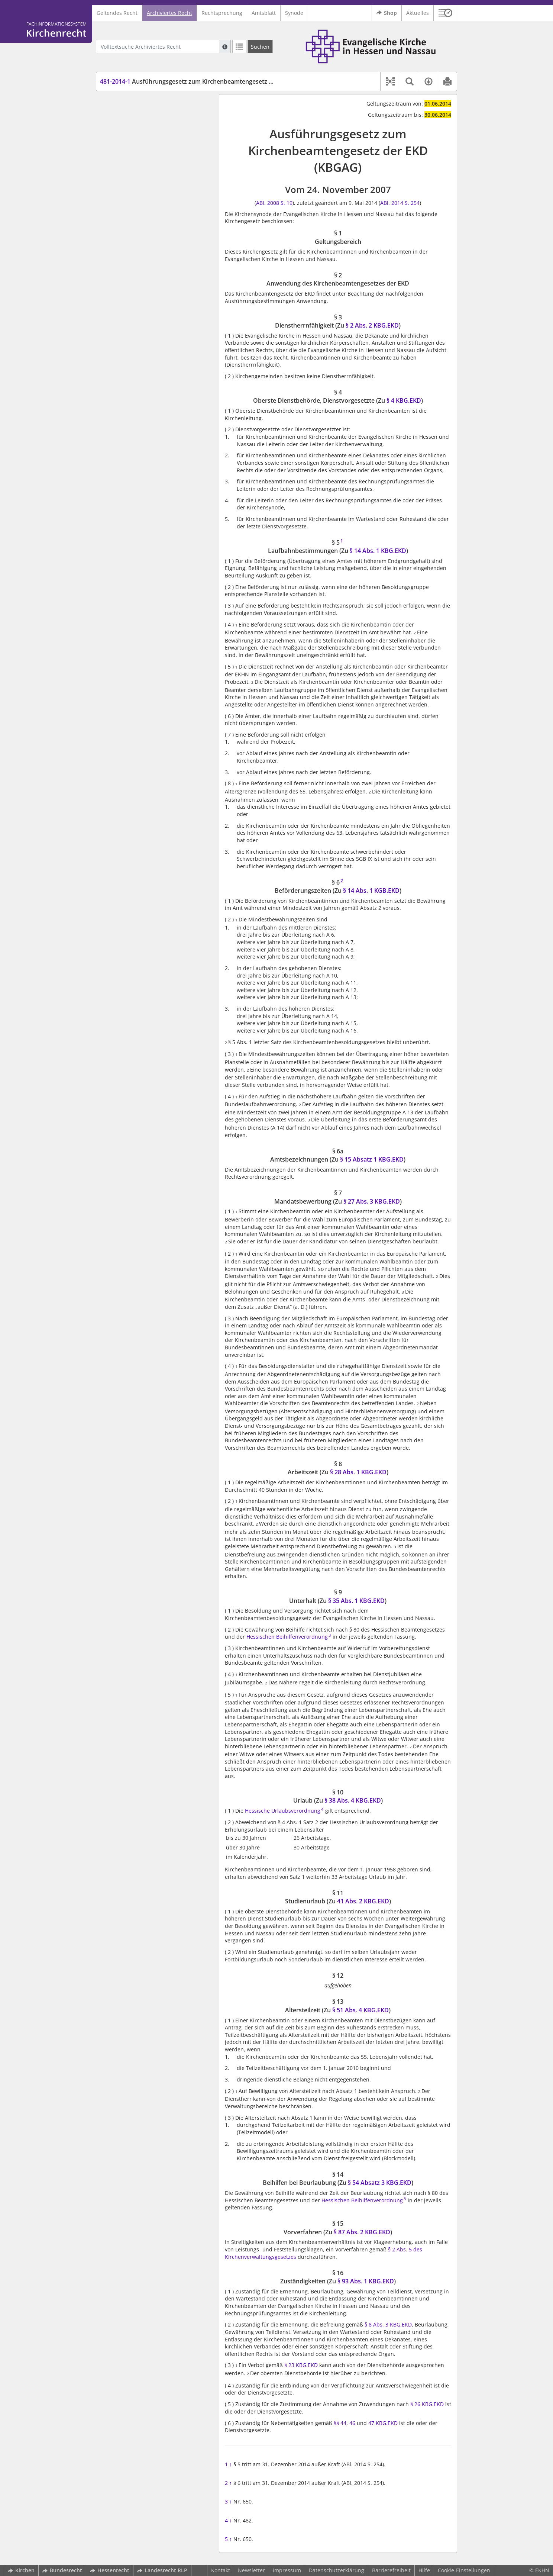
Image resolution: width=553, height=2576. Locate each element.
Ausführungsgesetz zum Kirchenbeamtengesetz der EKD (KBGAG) (208, 81)
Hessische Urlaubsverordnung (282, 1810)
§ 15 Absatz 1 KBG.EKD (372, 1159)
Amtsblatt (264, 12)
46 (352, 2423)
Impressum (287, 2570)
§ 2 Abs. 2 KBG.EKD (372, 325)
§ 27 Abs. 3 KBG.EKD (371, 1201)
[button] (445, 13)
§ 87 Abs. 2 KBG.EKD (362, 2232)
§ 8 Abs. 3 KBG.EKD (388, 2324)
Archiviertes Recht (169, 12)
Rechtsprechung (221, 12)
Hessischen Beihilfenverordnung (287, 1636)
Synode (294, 12)
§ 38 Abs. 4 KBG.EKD (352, 1800)
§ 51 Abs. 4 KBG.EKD (360, 2010)
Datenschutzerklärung (336, 2570)
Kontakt (220, 2570)
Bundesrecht (62, 2570)
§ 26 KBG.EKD (427, 2404)
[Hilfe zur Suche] (225, 46)
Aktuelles (417, 12)
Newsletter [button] (251, 2570)
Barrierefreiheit (391, 2570)
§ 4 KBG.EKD (404, 400)
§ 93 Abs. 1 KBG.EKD (365, 2281)
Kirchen (21, 2570)
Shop (386, 13)
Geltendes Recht (117, 12)
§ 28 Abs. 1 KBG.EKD (358, 1472)
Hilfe (424, 2570)
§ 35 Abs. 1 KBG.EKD (356, 1601)
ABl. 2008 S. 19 (274, 202)
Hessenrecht (109, 2570)
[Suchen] (260, 46)
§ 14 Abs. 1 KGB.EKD (371, 890)
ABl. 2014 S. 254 (400, 202)
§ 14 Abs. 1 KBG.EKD (378, 551)
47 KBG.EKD (383, 2423)
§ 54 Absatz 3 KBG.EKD (379, 2183)
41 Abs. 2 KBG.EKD (363, 1901)
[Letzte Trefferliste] (239, 46)
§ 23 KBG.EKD (301, 2365)
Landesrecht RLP (162, 2570)
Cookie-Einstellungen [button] (464, 2570)
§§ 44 (340, 2423)
